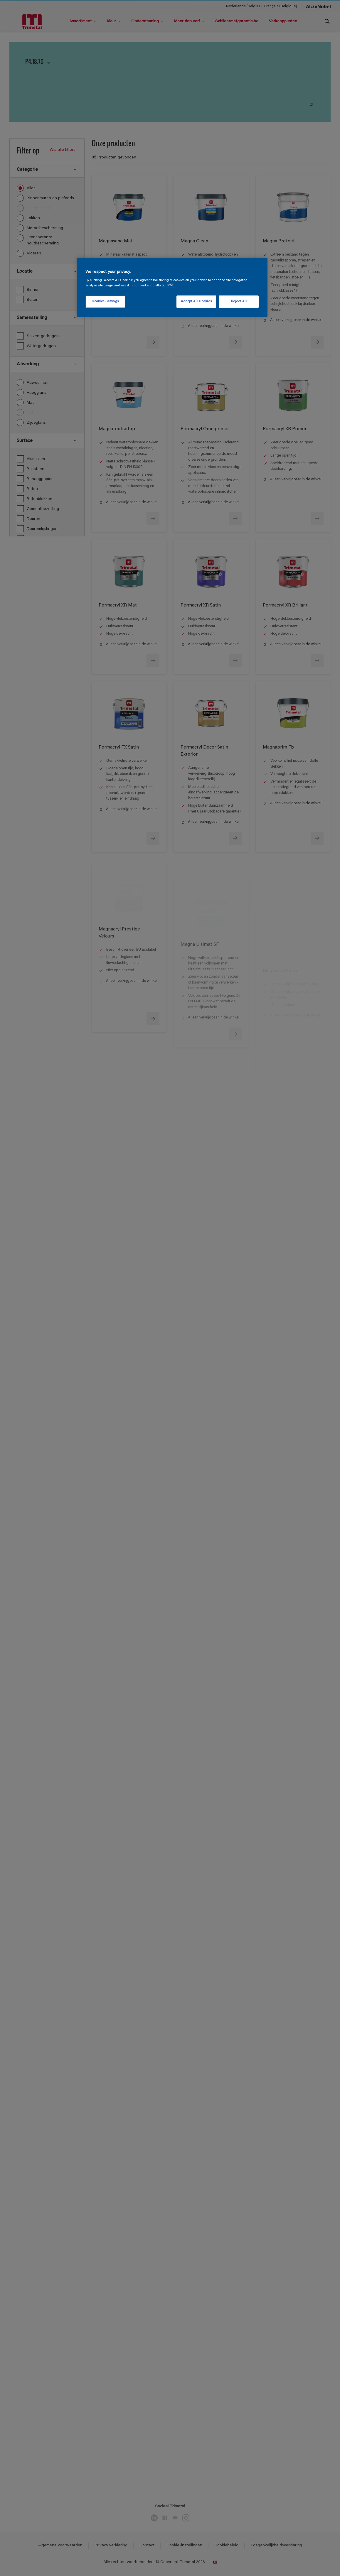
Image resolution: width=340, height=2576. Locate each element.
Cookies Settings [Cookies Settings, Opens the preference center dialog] (105, 301)
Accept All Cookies (196, 301)
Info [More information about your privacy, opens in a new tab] (170, 285)
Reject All (239, 301)
